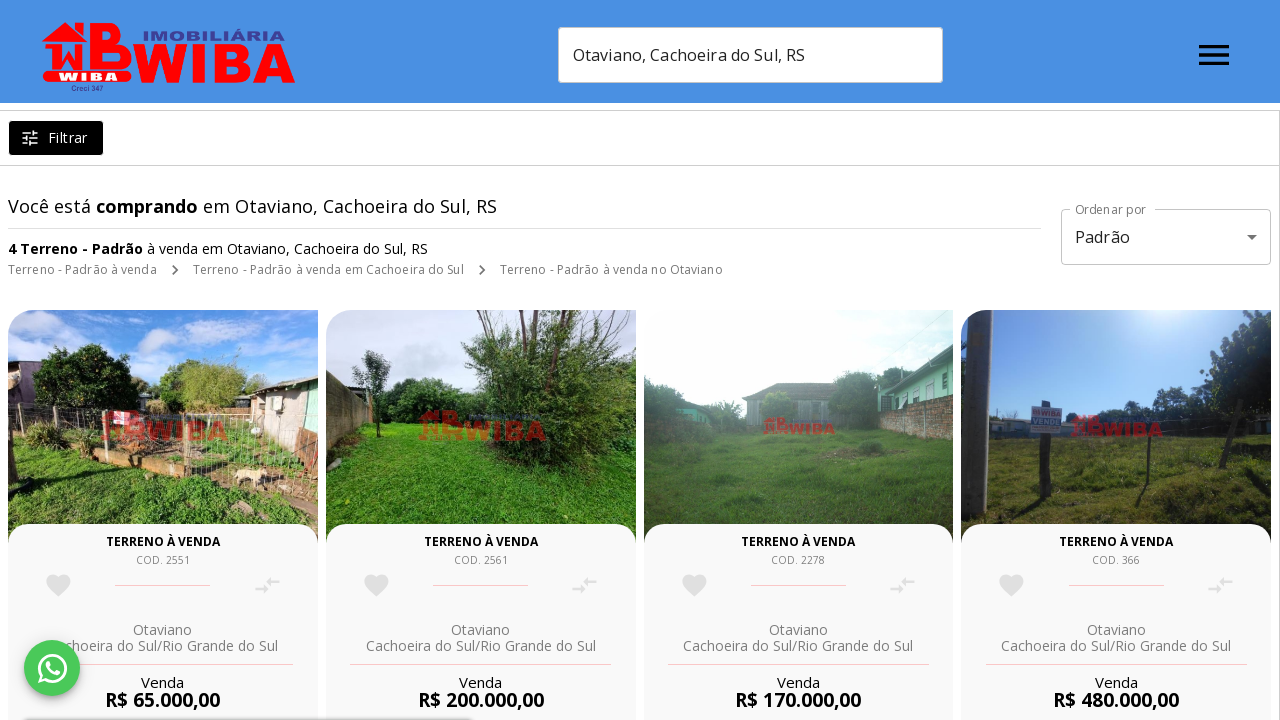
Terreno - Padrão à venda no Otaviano (611, 269)
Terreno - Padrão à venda (82, 269)
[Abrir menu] (1214, 55)
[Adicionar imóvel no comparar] (267, 585)
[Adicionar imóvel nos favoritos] (58, 585)
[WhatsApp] (52, 668)
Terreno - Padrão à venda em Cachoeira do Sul (328, 269)
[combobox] (773, 55)
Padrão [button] (1102, 237)
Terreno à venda (163, 541)
